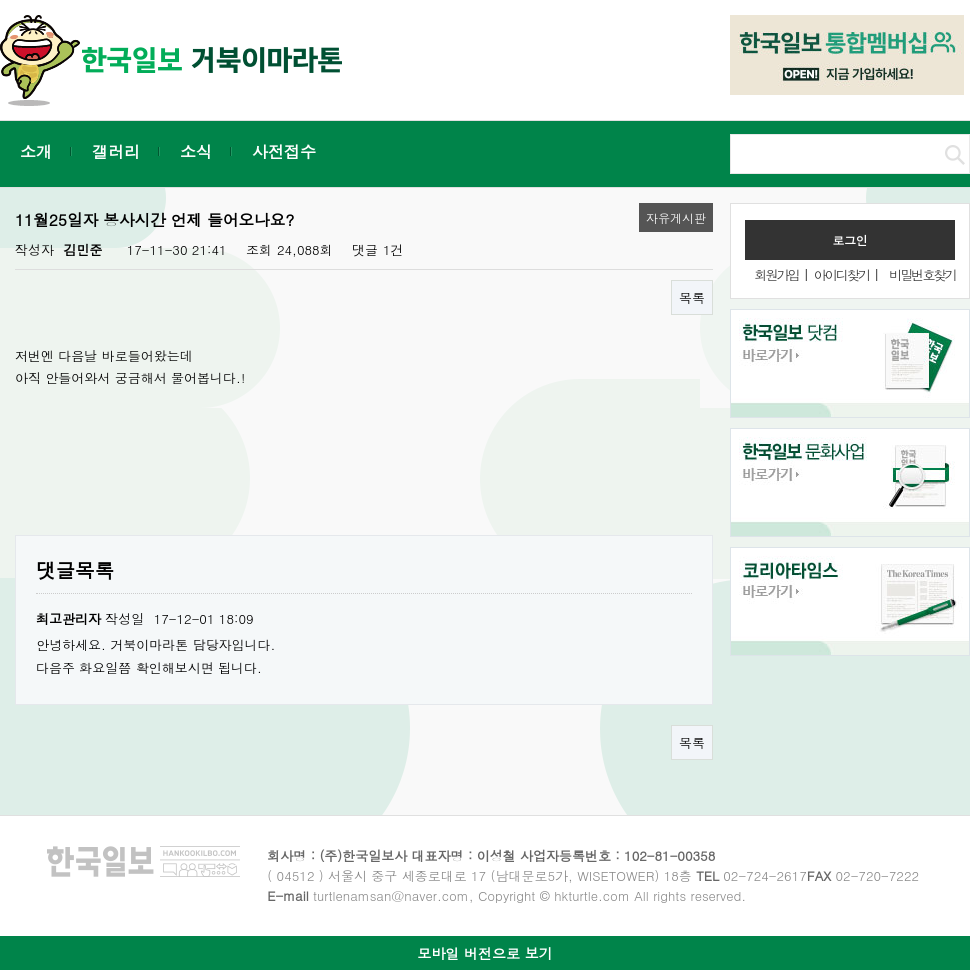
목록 (692, 297)
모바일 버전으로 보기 (484, 953)
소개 (36, 151)
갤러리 (116, 151)
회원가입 (776, 274)
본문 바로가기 (0, 0)
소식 (196, 151)
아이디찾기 (841, 274)
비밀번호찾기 (922, 274)
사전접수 (284, 151)
